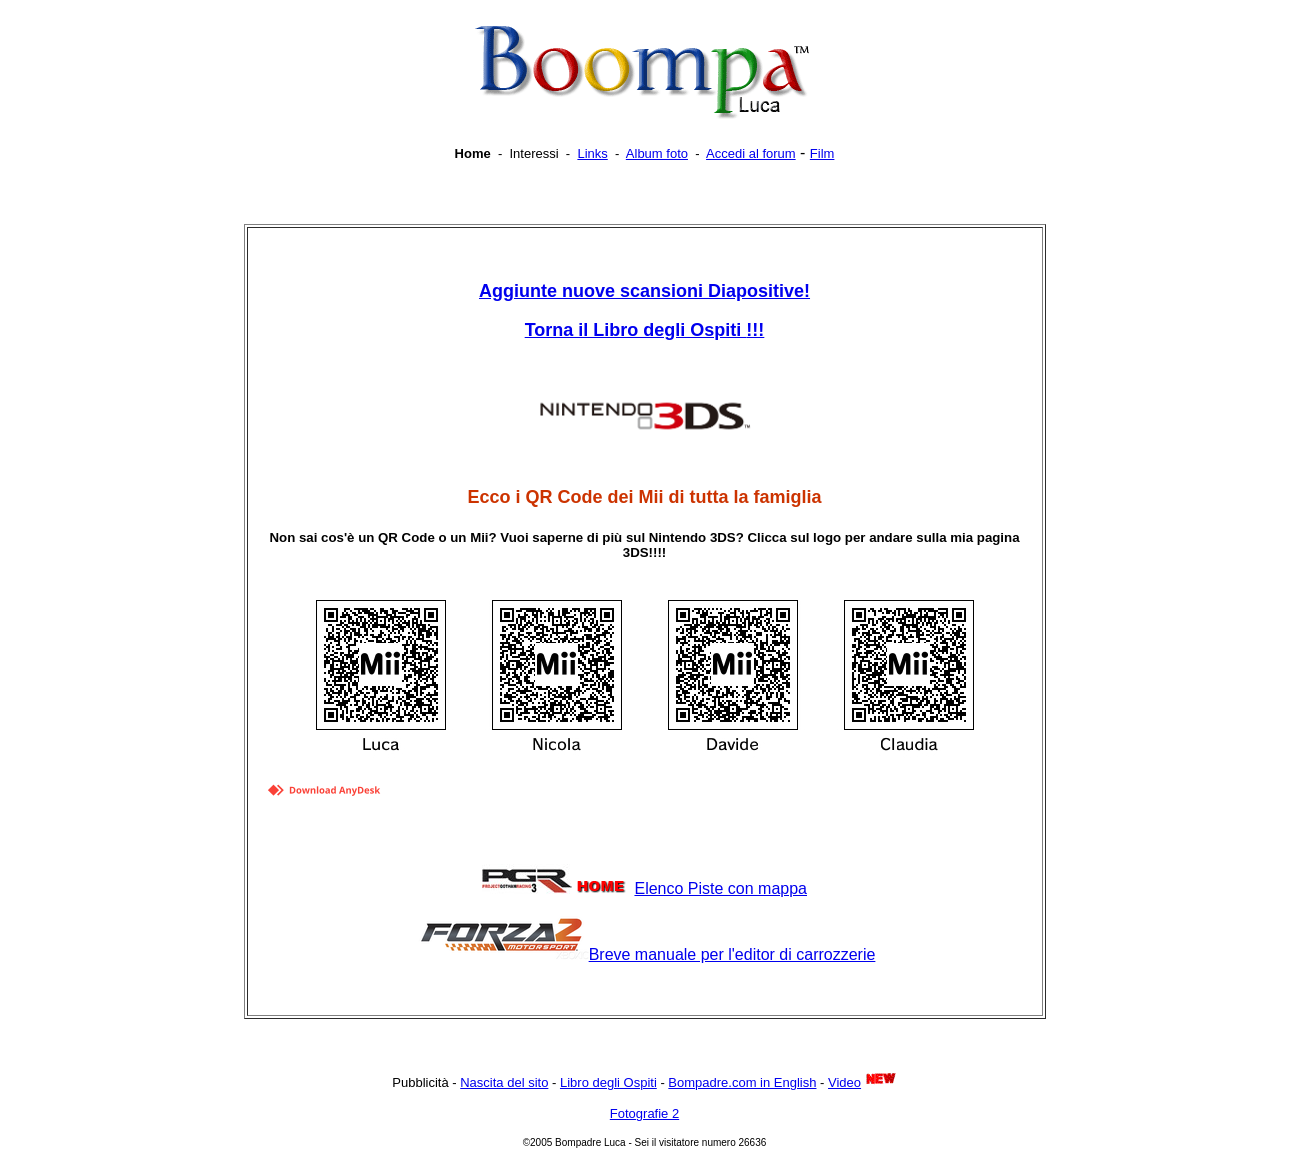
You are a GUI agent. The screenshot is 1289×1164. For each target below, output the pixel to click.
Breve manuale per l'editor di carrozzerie (732, 954)
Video (844, 1082)
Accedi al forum (751, 153)
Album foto (657, 153)
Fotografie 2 (644, 1113)
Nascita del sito (504, 1082)
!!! (645, 330)
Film (822, 153)
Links (592, 153)
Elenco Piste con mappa (720, 888)
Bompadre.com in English (742, 1082)
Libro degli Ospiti (608, 1082)
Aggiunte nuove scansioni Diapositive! (644, 291)
